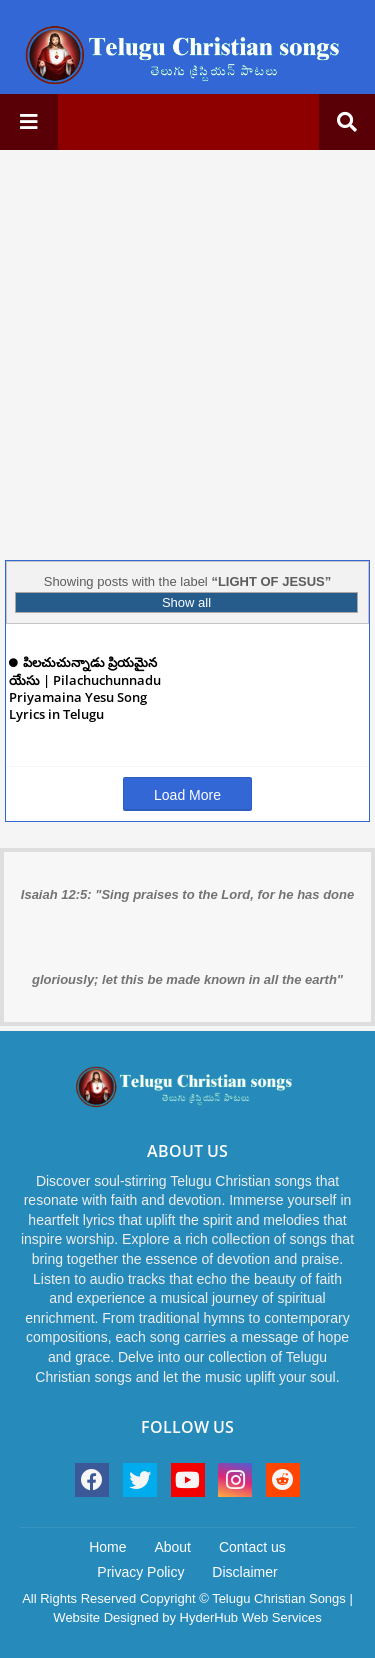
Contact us (252, 1547)
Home (107, 1547)
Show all (186, 602)
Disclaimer (244, 1572)
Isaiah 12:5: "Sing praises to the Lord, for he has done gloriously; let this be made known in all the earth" (187, 937)
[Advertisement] (187, 352)
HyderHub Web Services (251, 1617)
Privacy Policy (140, 1572)
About (172, 1547)
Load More (187, 795)
